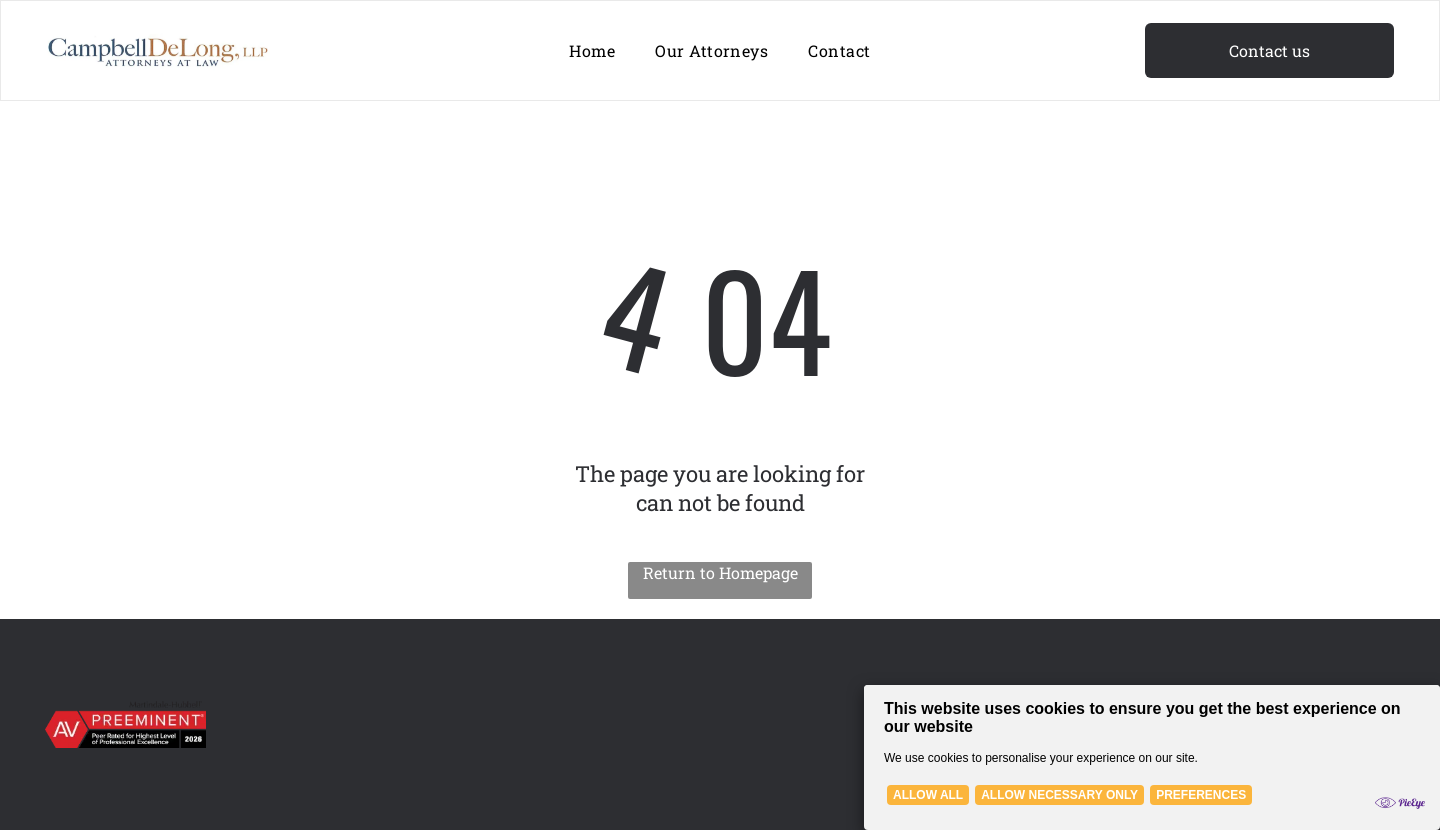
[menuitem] (592, 50)
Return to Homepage (720, 572)
